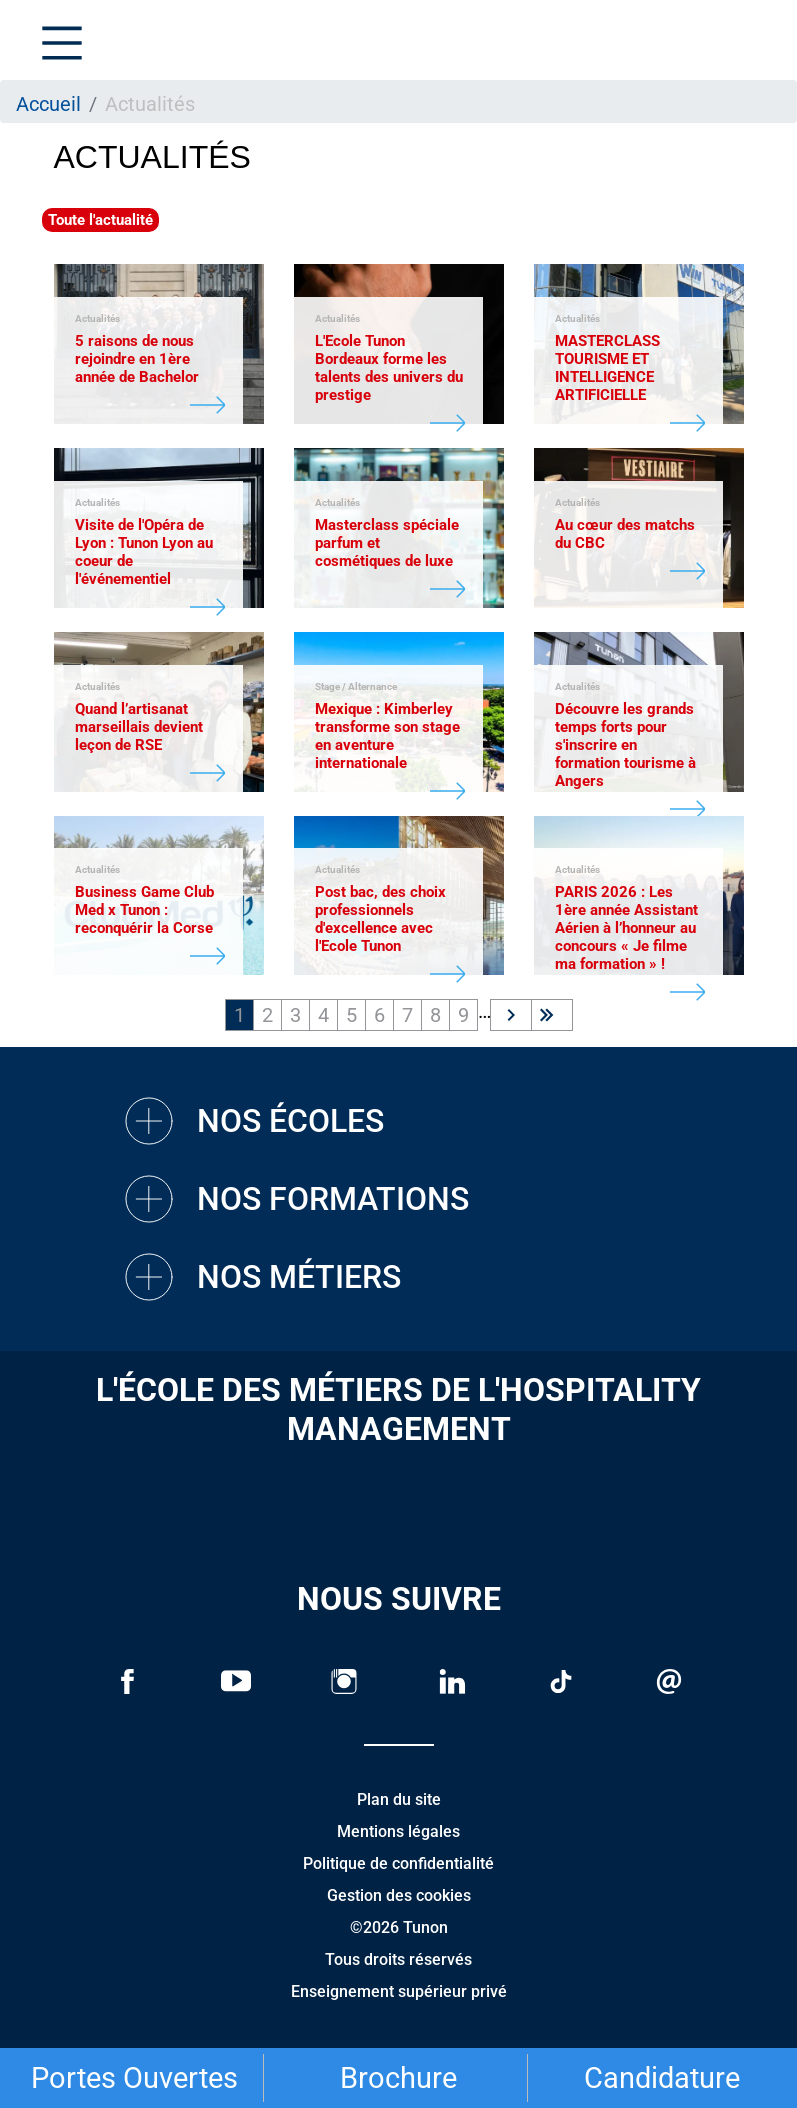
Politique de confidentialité (398, 1863)
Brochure (398, 2078)
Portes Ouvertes (134, 2078)
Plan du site (399, 1799)
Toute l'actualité (100, 220)
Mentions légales (398, 1831)
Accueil (48, 104)
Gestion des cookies (399, 1895)
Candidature (662, 2078)
